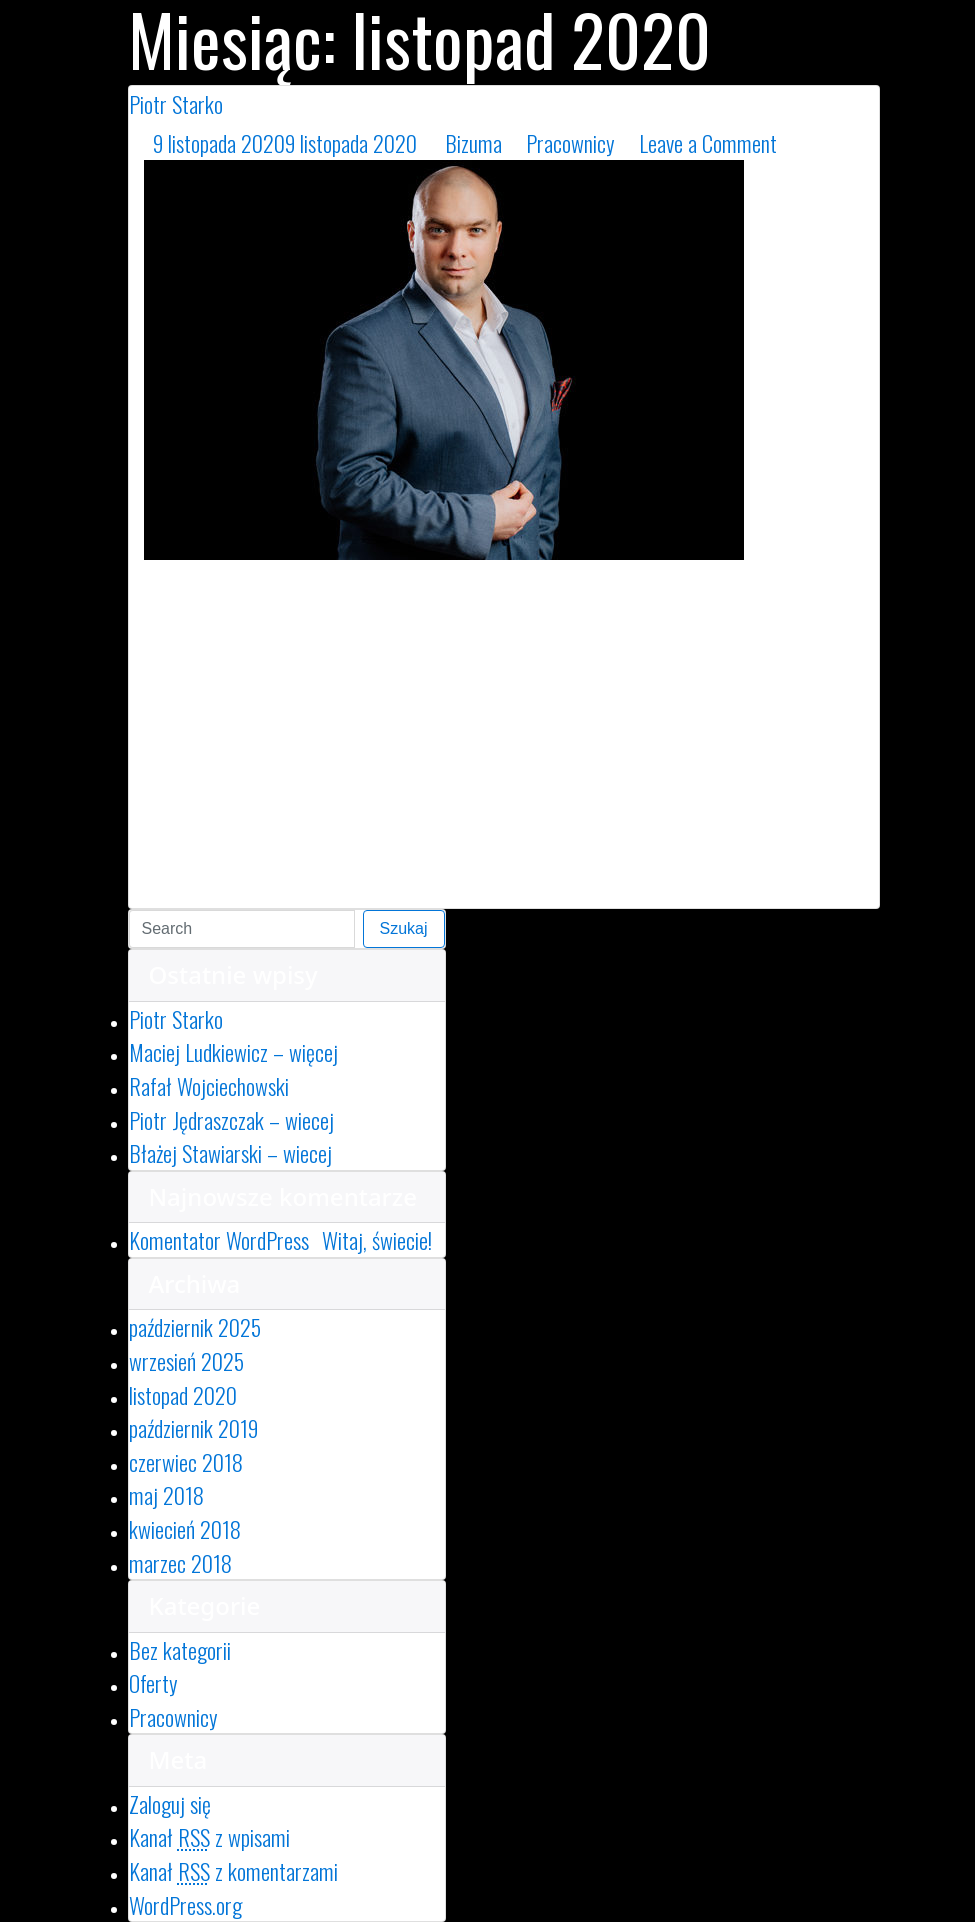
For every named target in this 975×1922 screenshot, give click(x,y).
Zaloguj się (170, 1803)
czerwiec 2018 (186, 1461)
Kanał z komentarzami (233, 1870)
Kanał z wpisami (209, 1836)
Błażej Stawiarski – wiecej (230, 1152)
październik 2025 (195, 1326)
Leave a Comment (758, 142)
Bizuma (473, 142)
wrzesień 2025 (186, 1360)
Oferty (153, 1682)
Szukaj (404, 928)
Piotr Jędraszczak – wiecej (231, 1119)
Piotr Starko (176, 103)
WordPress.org (185, 1904)
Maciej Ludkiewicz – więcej (233, 1051)
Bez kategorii (180, 1649)
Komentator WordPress (219, 1239)
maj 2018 (166, 1494)
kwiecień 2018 (185, 1528)
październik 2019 (193, 1427)
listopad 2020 (183, 1394)
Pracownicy (570, 142)
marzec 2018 (180, 1562)
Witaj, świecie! (377, 1239)
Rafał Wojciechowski (209, 1085)
